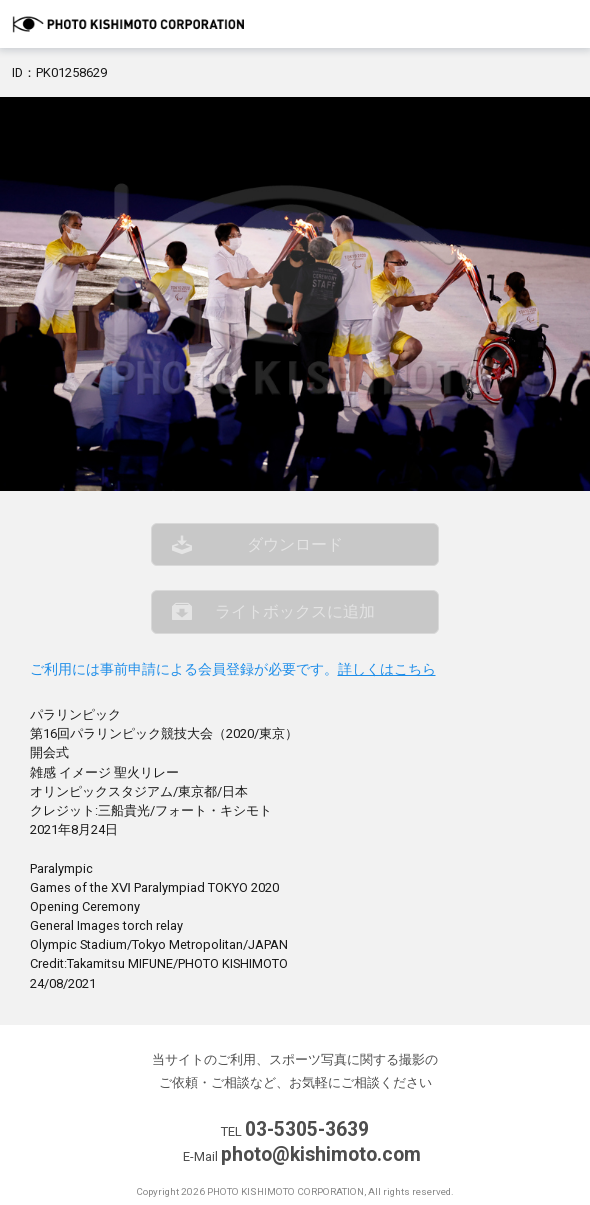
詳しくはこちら (387, 669)
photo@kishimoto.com (321, 1154)
